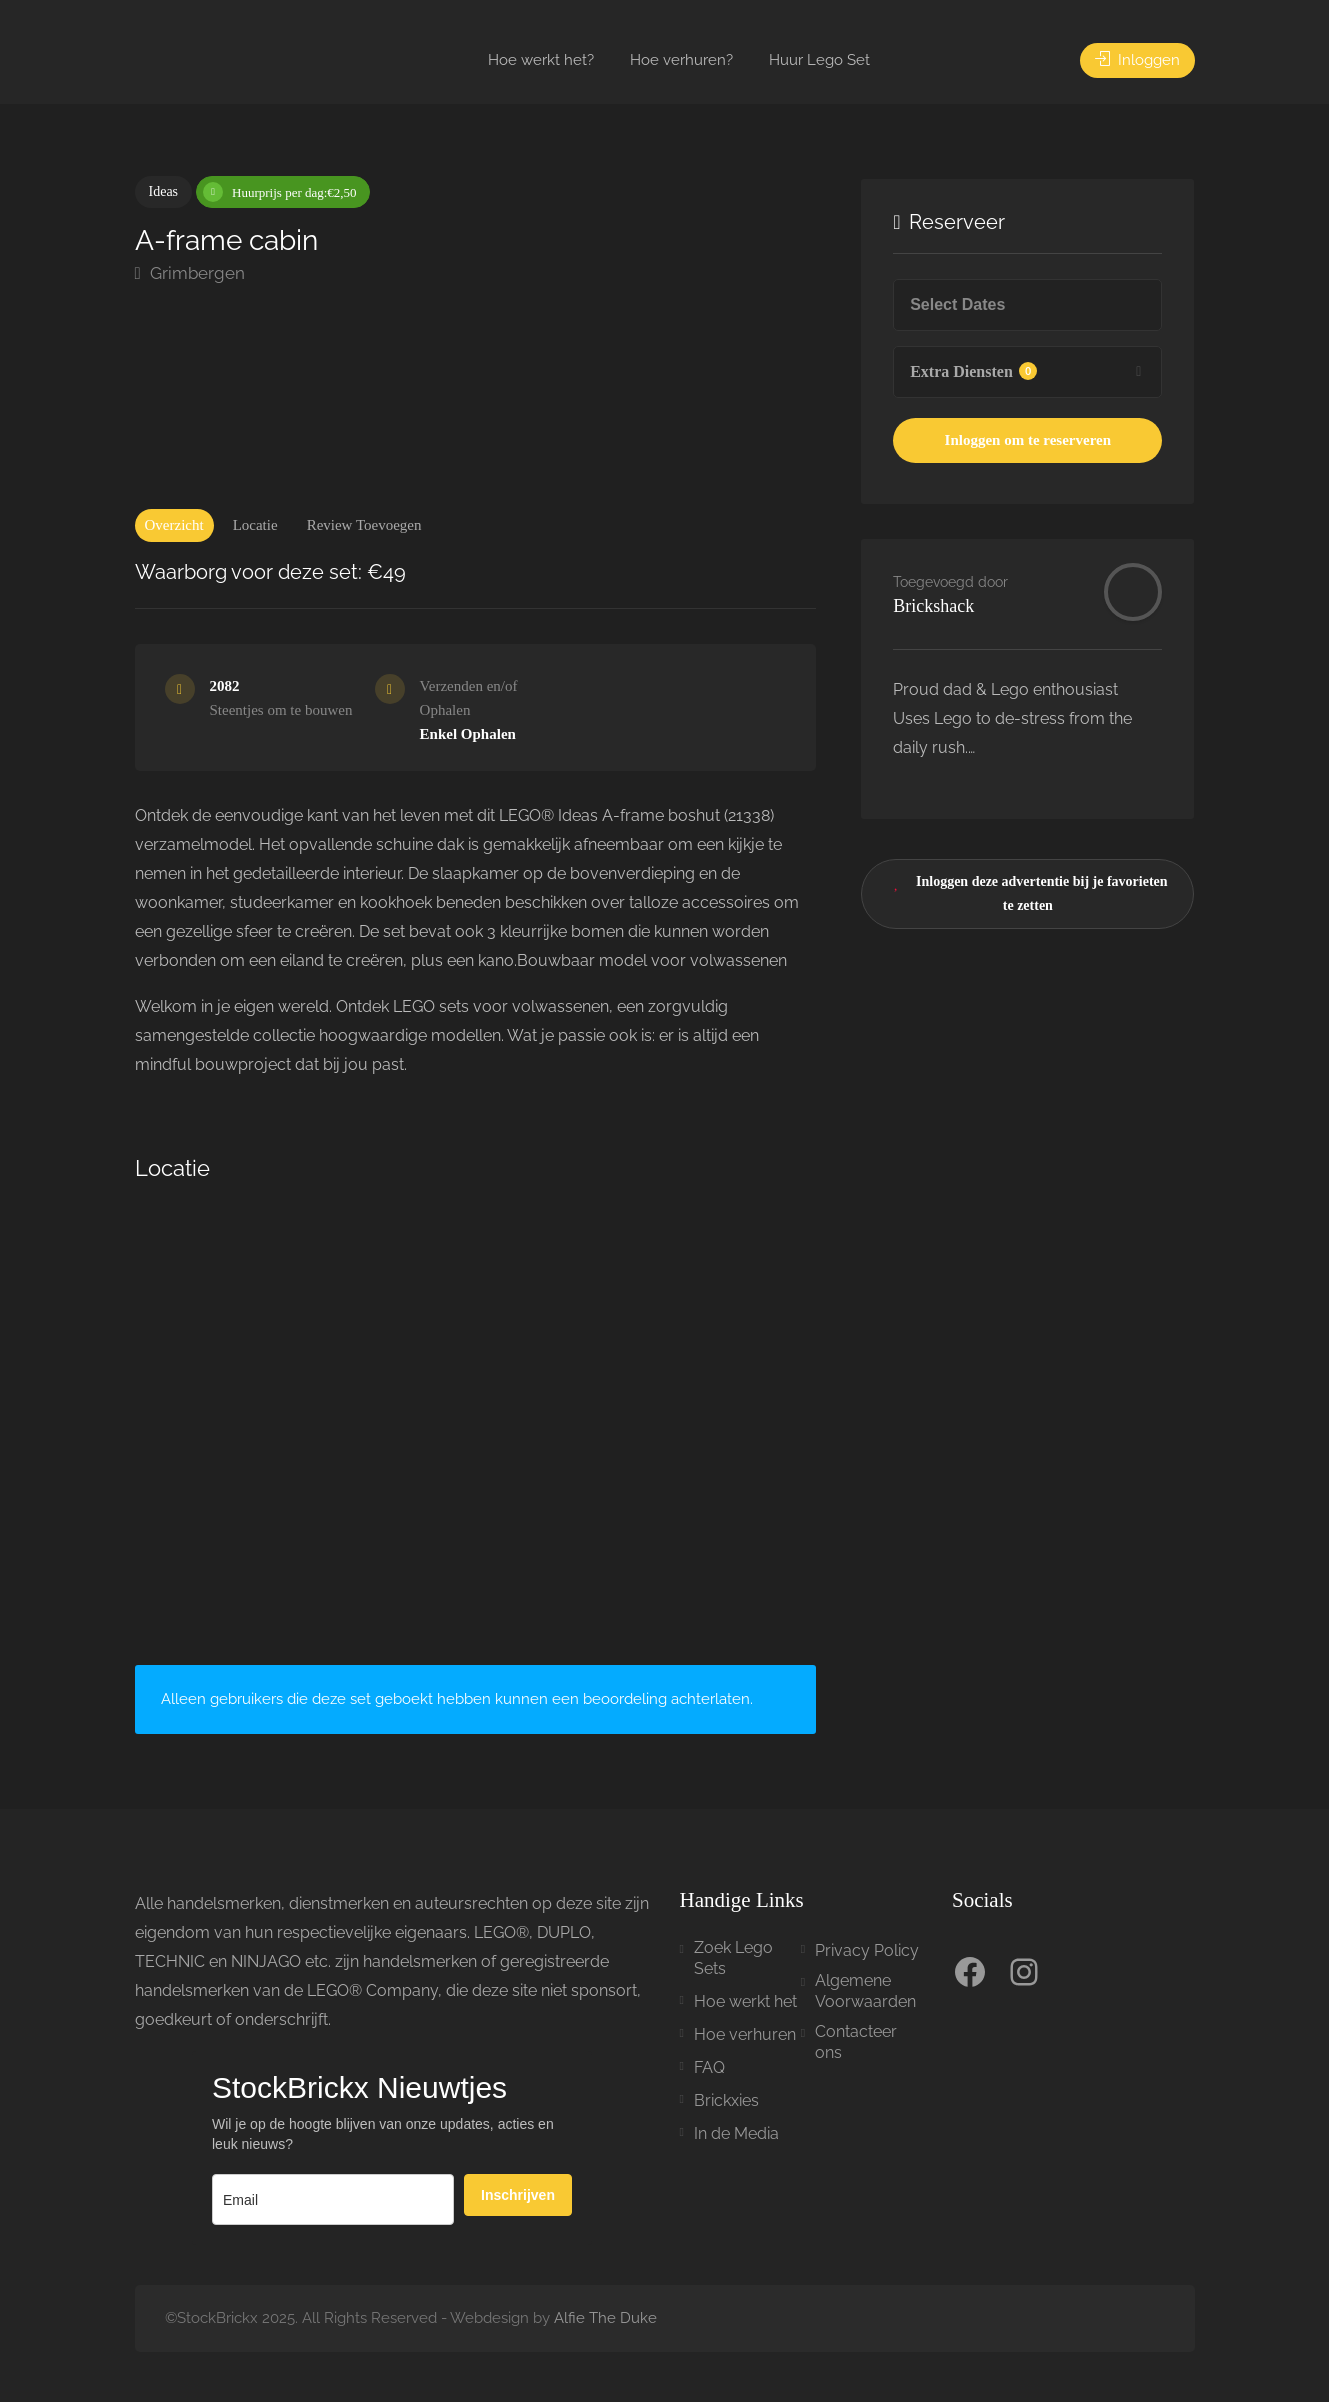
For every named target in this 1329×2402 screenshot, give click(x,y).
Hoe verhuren (745, 2034)
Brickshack (933, 606)
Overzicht (174, 525)
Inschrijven (518, 2195)
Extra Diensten (973, 371)
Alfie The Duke (605, 2318)
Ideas (164, 191)
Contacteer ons (856, 2042)
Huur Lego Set (819, 60)
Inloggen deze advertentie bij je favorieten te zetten (1027, 890)
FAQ (709, 2067)
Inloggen (1137, 60)
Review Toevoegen (364, 525)
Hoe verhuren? (681, 60)
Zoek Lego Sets (733, 1958)
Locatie (255, 525)
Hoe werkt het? (541, 60)
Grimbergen (190, 273)
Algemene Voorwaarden (865, 1991)
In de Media (736, 2133)
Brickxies (726, 2100)
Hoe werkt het (745, 2001)
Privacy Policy (867, 1950)
